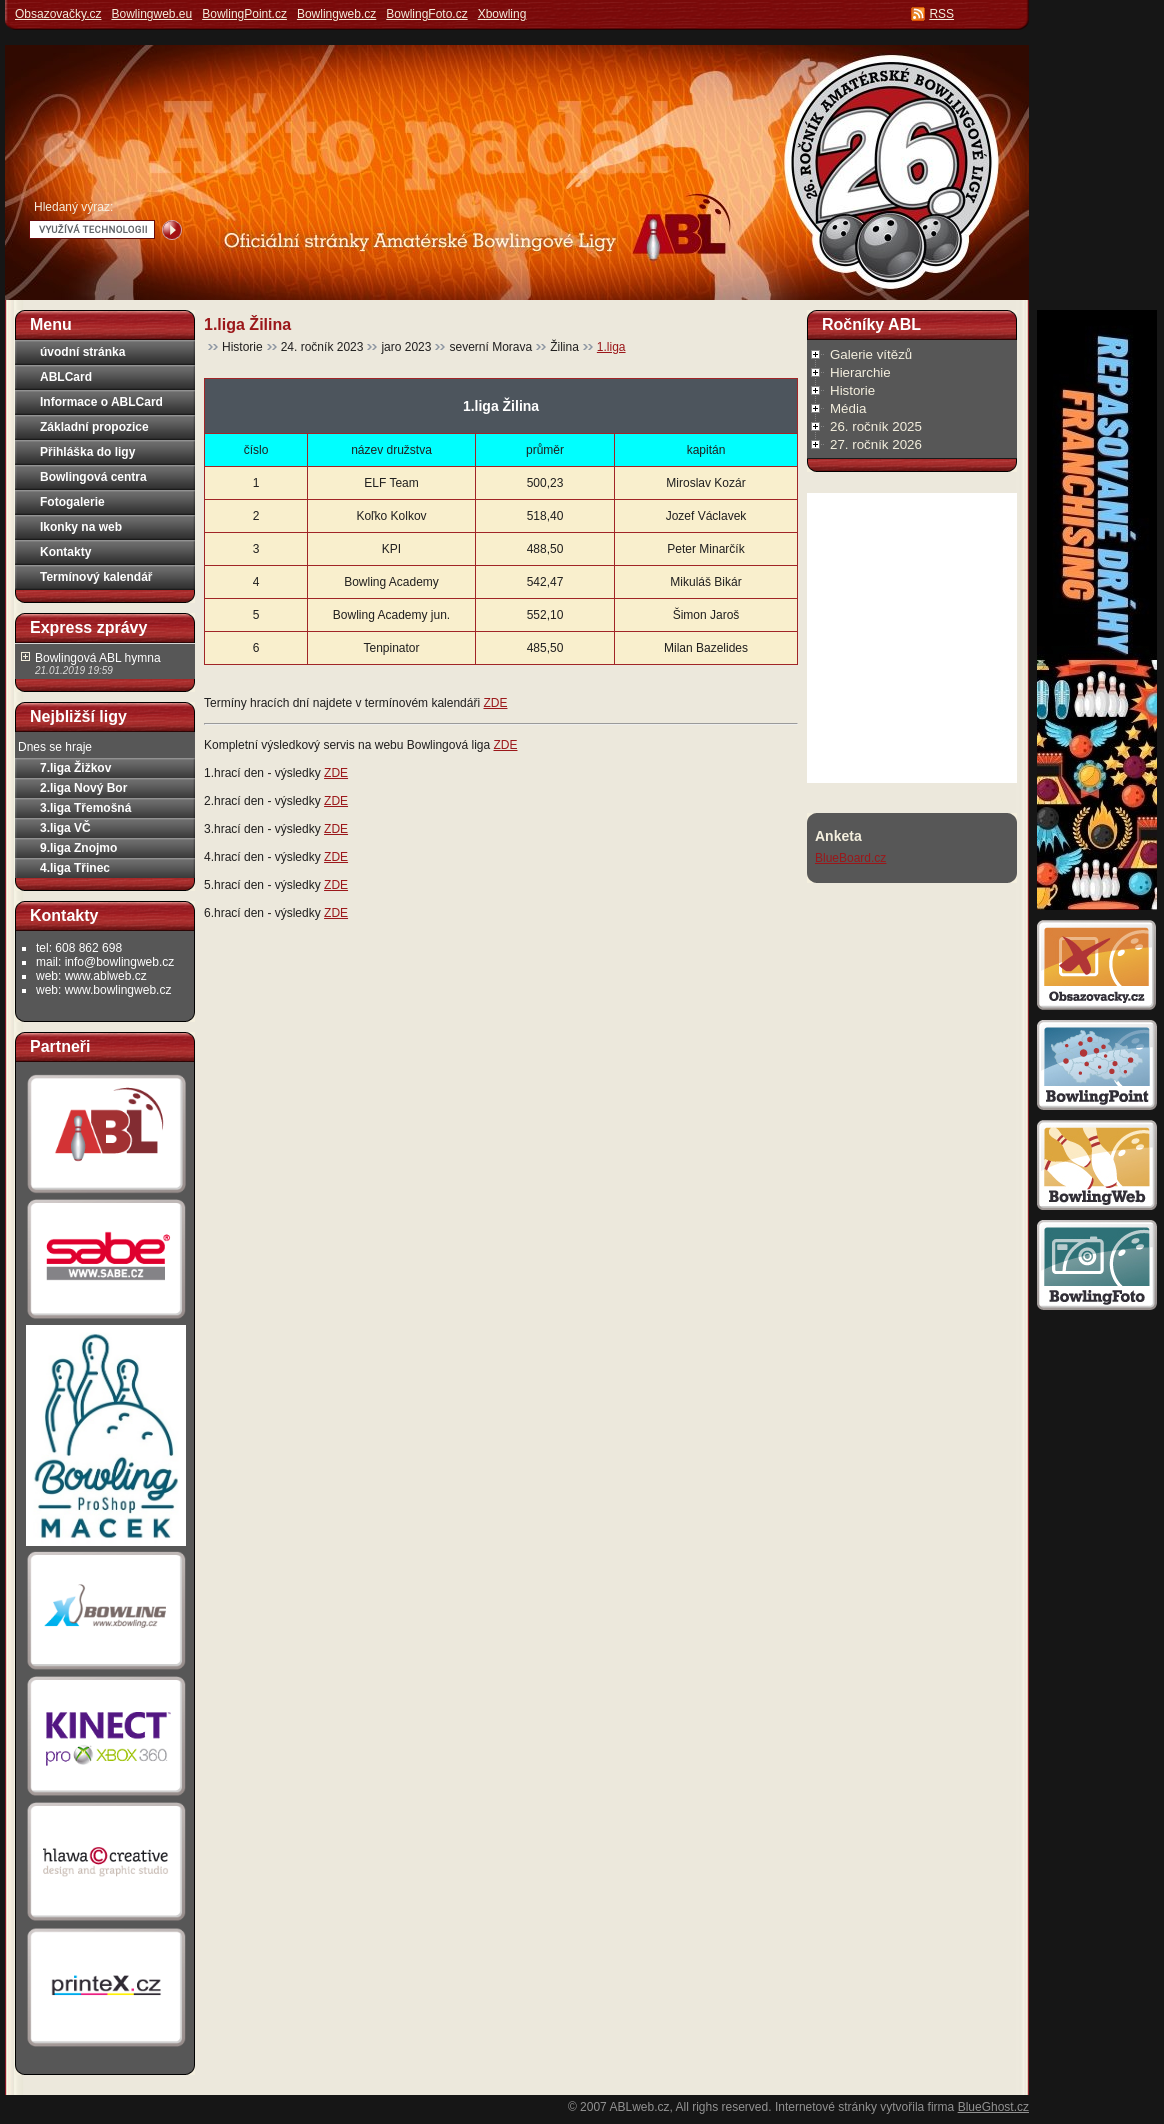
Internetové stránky (826, 2107)
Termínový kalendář (96, 577)
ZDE (495, 703)
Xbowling (502, 14)
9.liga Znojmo (78, 848)
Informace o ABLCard (101, 402)
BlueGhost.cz (993, 2107)
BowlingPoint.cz (244, 14)
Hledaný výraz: (73, 207)
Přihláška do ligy (87, 452)
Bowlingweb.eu (151, 14)
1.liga (611, 347)
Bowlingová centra (93, 477)
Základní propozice (94, 427)
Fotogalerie (72, 502)
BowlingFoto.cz (426, 14)
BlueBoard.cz (850, 858)
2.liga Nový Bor (83, 788)
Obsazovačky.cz (58, 14)
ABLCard (66, 377)
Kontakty (65, 552)
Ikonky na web (81, 527)
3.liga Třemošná (85, 808)
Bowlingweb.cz (336, 14)
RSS (941, 14)
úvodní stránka (82, 352)
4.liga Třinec (75, 868)
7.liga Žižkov (75, 768)
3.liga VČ (65, 828)
